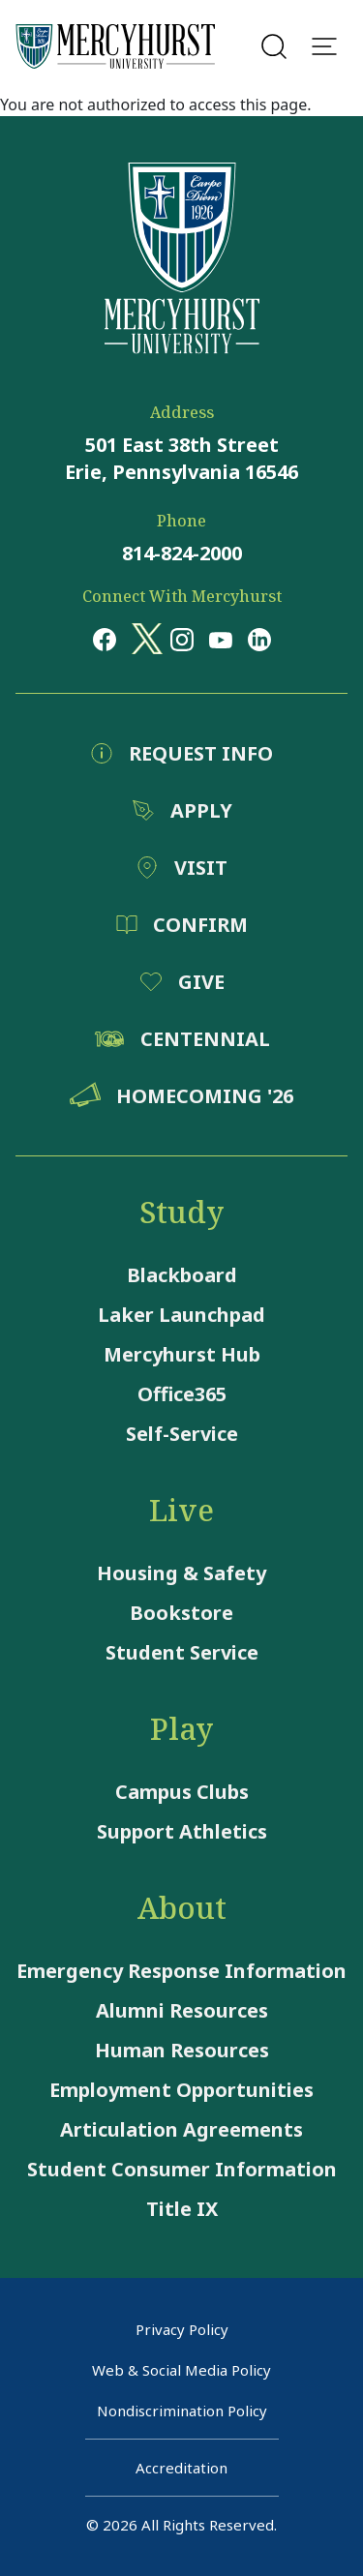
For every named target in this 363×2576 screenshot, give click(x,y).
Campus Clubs (182, 1792)
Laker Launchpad (181, 1315)
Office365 (182, 1394)
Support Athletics (182, 1831)
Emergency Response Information (181, 1971)
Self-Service (182, 1434)
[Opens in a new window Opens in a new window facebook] (104, 638)
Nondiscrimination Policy (182, 2410)
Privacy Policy (182, 2329)
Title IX (182, 2209)
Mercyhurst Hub (182, 1354)
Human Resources (182, 2050)
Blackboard (182, 1275)
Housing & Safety (181, 1573)
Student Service (182, 1652)
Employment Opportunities (181, 2090)
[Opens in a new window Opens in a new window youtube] (220, 638)
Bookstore (181, 1613)
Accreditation (181, 2467)
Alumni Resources (182, 2010)
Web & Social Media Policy (181, 2370)
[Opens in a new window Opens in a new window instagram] (182, 638)
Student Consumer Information (182, 2169)
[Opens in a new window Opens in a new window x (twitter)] (143, 638)
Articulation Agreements (181, 2129)
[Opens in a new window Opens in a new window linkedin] (259, 638)
